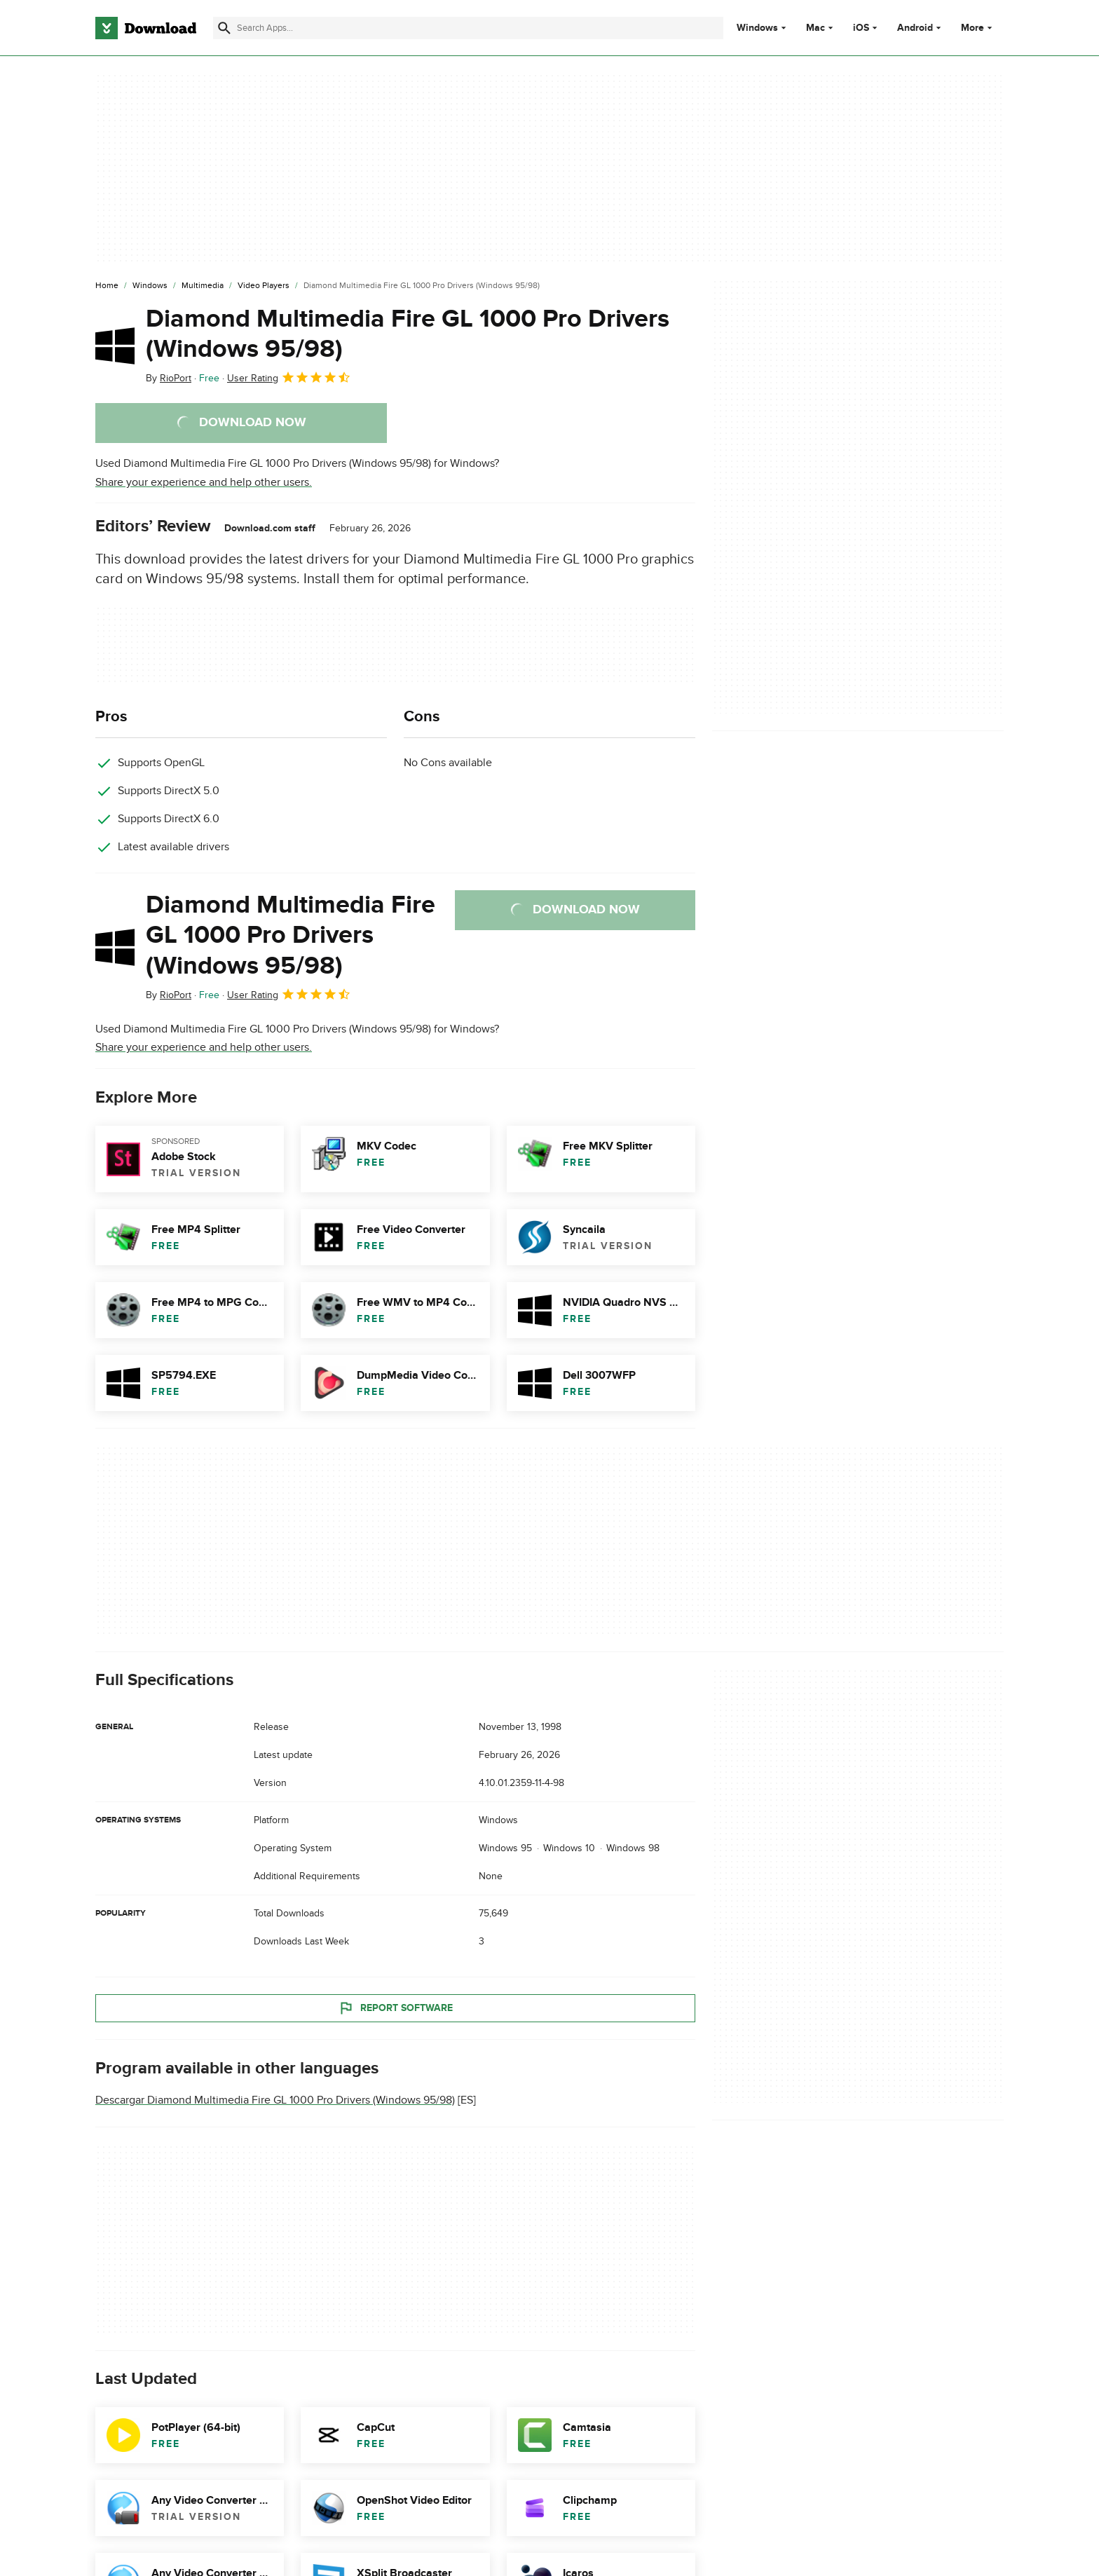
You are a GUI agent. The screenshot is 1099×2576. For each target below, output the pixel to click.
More (978, 28)
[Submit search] (224, 28)
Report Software (395, 2008)
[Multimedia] (203, 286)
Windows (757, 28)
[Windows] (150, 286)
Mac (815, 28)
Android (915, 28)
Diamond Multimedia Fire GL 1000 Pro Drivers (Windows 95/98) (407, 334)
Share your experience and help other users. (203, 482)
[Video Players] (263, 286)
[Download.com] (145, 28)
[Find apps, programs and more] (468, 28)
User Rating (289, 377)
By (168, 378)
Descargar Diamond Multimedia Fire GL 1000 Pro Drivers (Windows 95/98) (275, 2101)
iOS (861, 28)
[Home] (106, 286)
